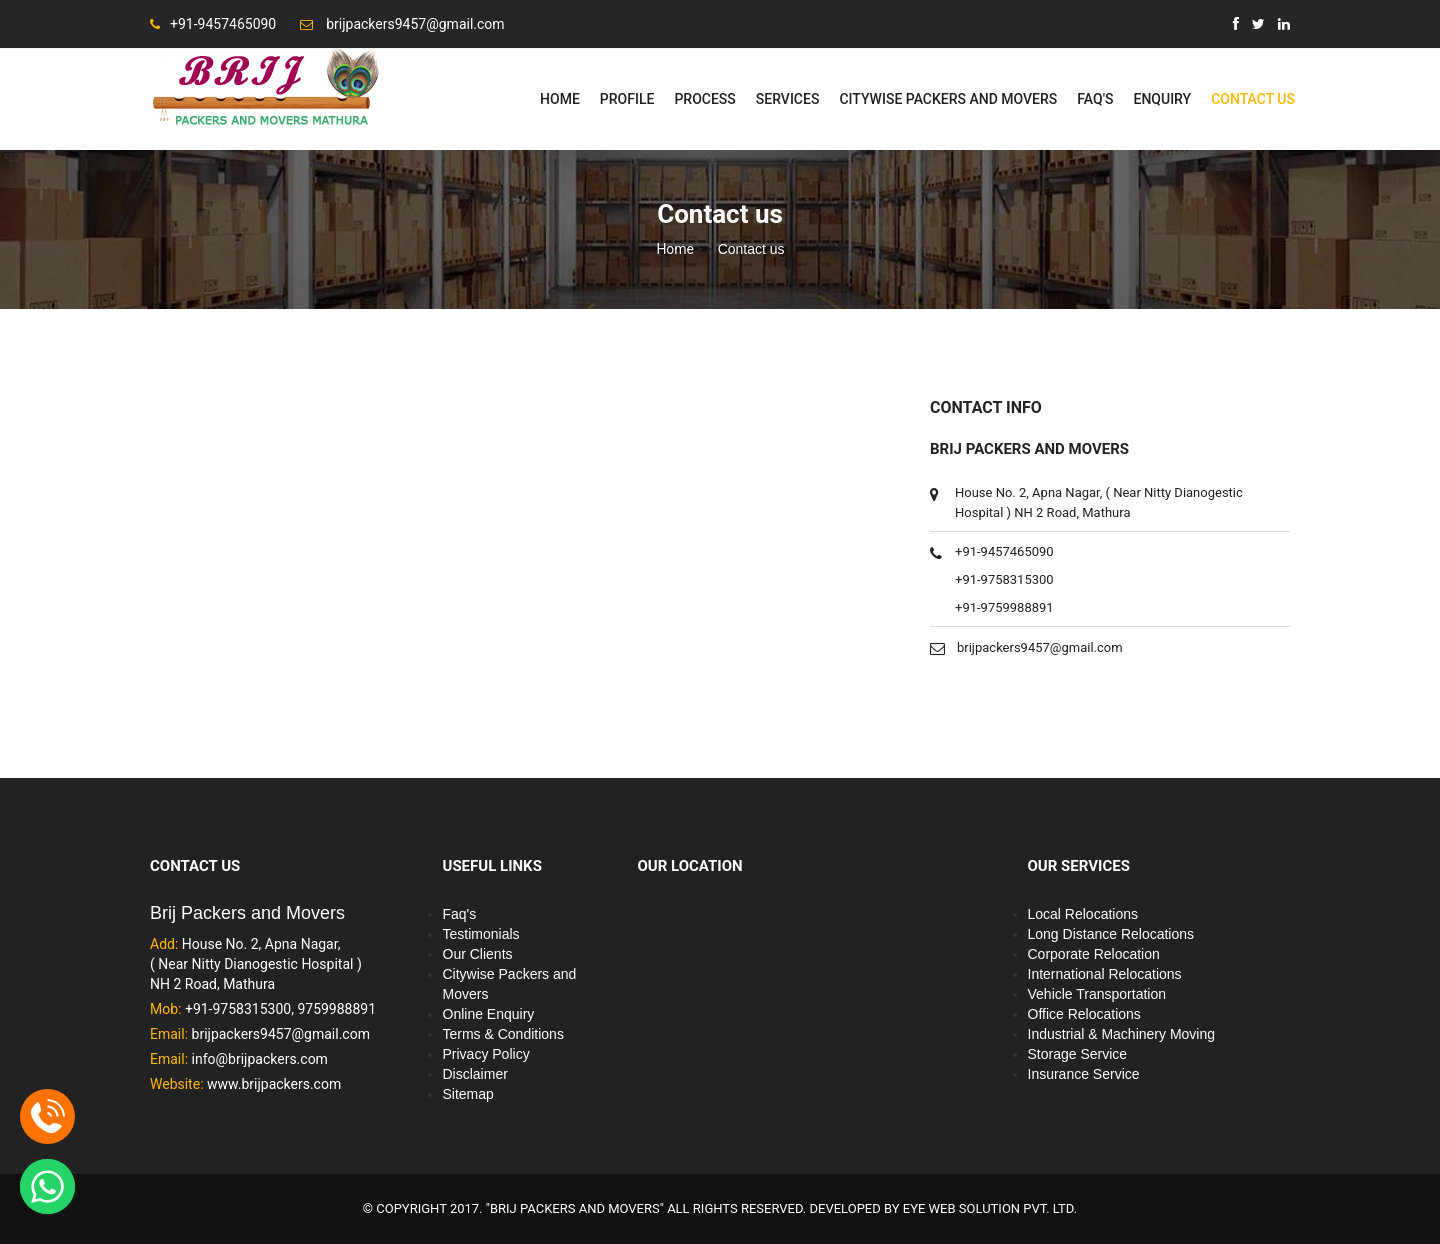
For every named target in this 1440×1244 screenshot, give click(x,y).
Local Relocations (1083, 914)
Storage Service (1078, 1054)
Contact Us (1253, 99)
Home (560, 99)
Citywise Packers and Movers (948, 99)
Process (704, 99)
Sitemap (468, 1094)
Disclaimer (475, 1074)
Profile (627, 99)
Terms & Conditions (503, 1034)
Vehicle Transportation (1097, 994)
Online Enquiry (489, 1014)
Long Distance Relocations (1111, 934)
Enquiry (1162, 99)
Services (788, 99)
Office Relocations (1084, 1014)
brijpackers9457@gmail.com (1040, 647)
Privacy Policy (486, 1054)
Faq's (1095, 99)
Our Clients (478, 954)
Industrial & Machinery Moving (1122, 1034)
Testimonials (481, 934)
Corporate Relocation (1094, 954)
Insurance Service (1084, 1074)
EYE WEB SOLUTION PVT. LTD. (990, 1208)
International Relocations (1105, 974)
